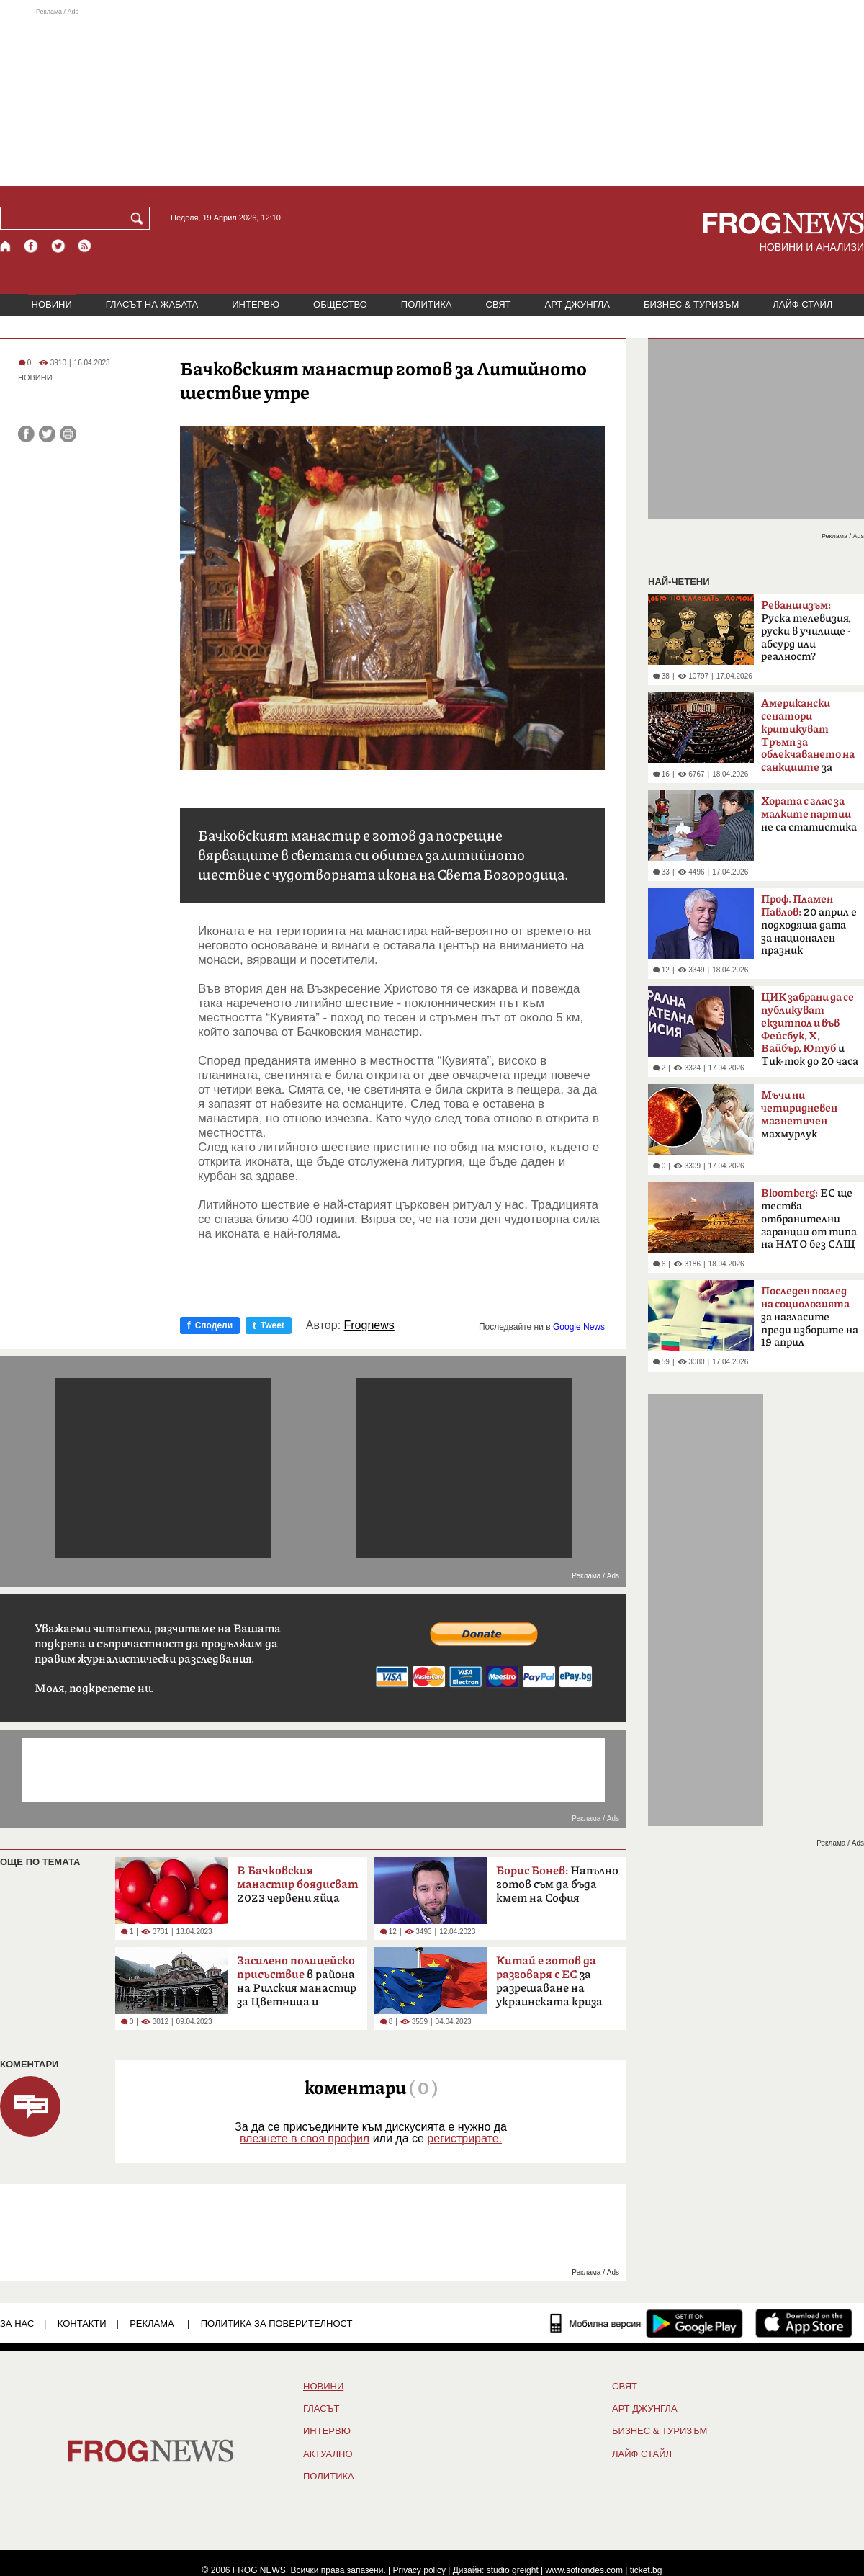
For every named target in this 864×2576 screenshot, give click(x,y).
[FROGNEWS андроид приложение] (694, 2323)
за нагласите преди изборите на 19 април (809, 1316)
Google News (579, 1327)
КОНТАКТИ (82, 2323)
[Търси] (139, 218)
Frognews (369, 1325)
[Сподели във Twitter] (47, 434)
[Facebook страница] (31, 246)
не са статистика (809, 814)
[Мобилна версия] (595, 2323)
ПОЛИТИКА (426, 304)
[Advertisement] (432, 96)
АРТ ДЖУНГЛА (577, 304)
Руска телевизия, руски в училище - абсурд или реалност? (806, 631)
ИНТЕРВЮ (255, 304)
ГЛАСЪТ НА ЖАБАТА (152, 304)
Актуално (328, 2454)
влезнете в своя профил (304, 2138)
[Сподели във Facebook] (26, 434)
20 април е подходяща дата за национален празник (809, 925)
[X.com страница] (58, 246)
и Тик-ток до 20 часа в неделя (809, 1033)
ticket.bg (646, 2570)
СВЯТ (498, 304)
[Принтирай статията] (68, 434)
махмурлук (799, 1114)
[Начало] (6, 246)
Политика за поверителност (277, 2323)
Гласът (321, 2409)
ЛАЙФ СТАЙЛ (802, 304)
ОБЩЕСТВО (340, 304)
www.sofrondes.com (584, 2570)
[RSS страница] (85, 246)
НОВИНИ (52, 304)
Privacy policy (419, 2570)
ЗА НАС (17, 2323)
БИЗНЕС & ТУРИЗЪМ (691, 304)
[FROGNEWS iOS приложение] (804, 2323)
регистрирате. (464, 2138)
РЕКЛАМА (152, 2323)
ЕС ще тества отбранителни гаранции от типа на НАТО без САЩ (809, 1218)
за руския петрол (808, 740)
